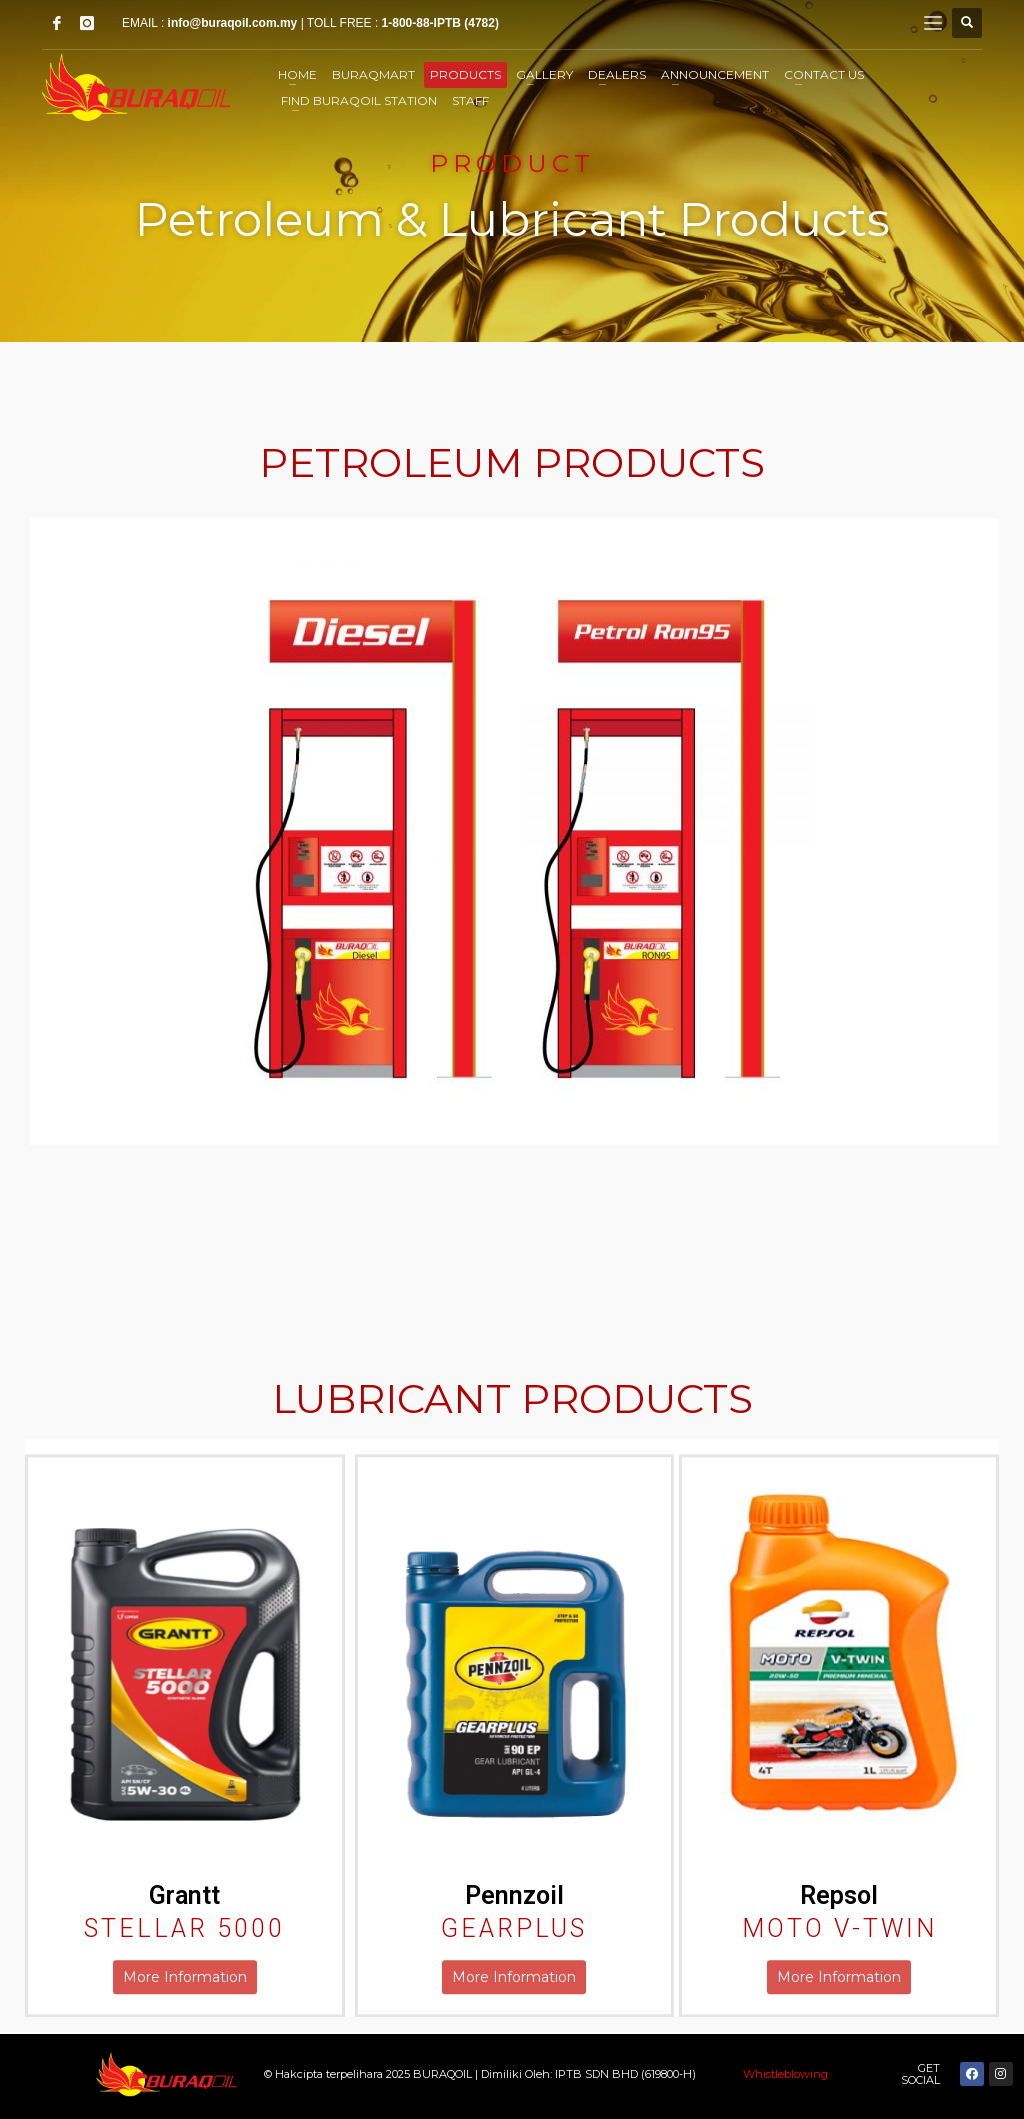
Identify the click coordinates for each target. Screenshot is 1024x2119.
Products (465, 74)
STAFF (470, 100)
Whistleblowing (785, 2074)
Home (297, 74)
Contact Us (824, 74)
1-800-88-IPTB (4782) (440, 23)
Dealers (617, 74)
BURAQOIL (444, 2074)
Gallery (544, 74)
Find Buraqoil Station (359, 100)
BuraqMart (373, 74)
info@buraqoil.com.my (233, 23)
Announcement (715, 74)
